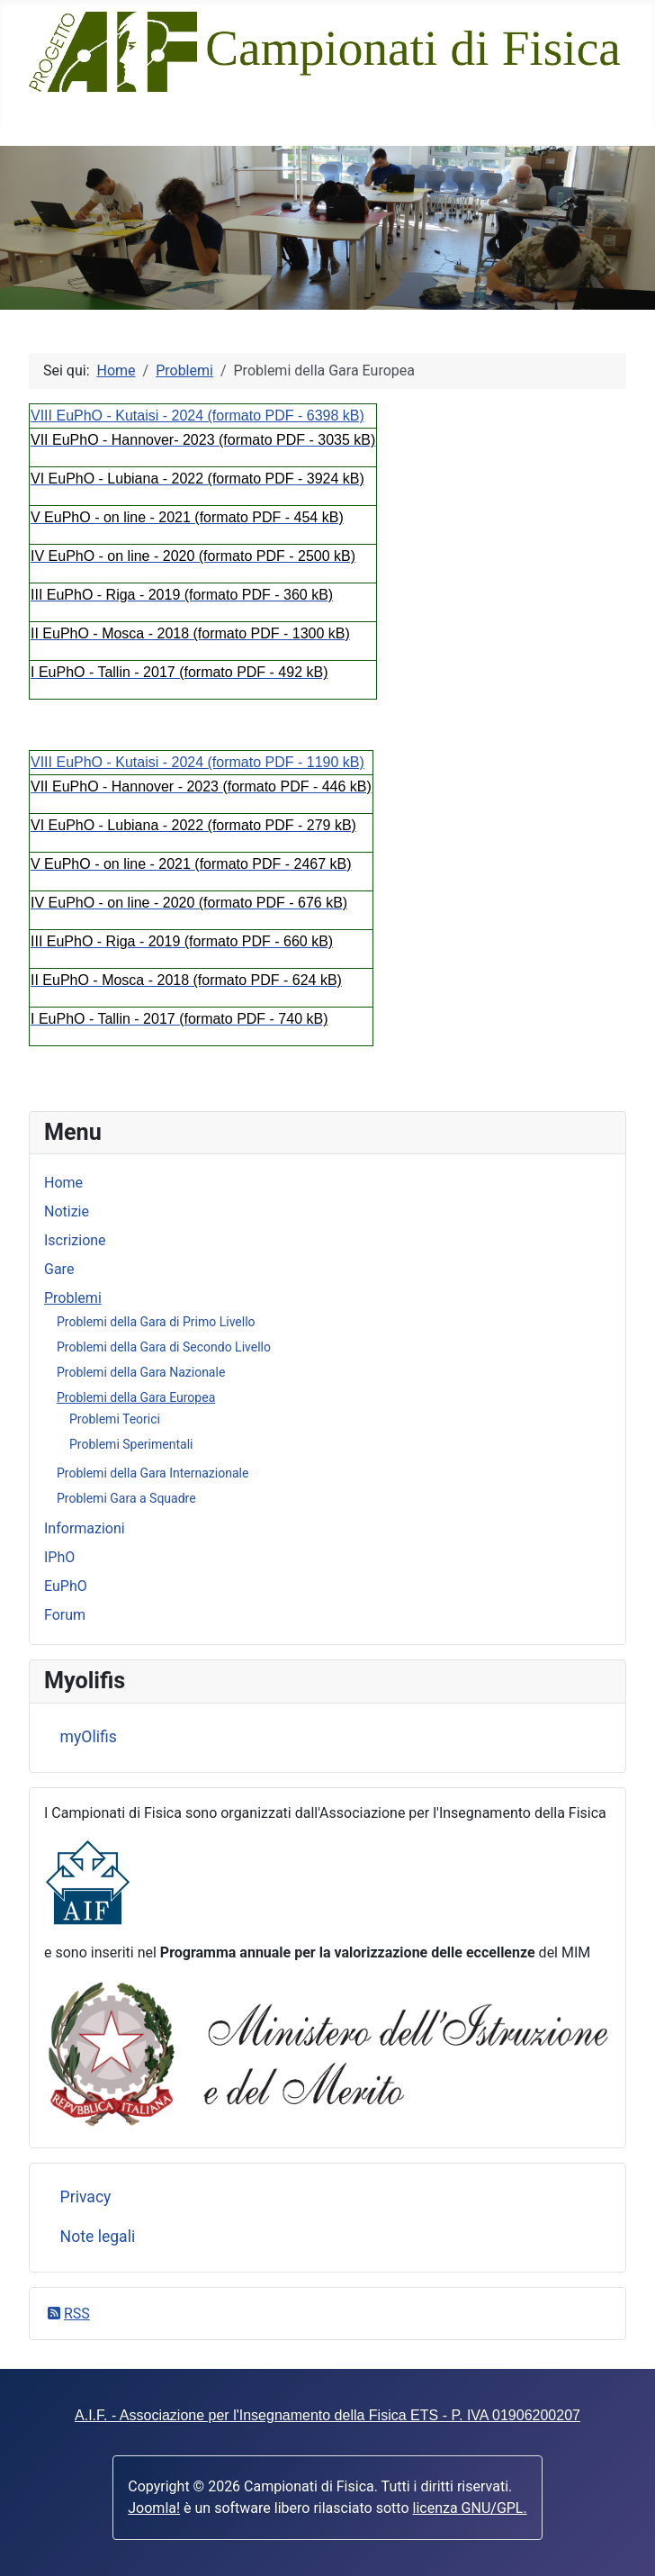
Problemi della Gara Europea (136, 1397)
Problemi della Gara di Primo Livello (156, 1322)
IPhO (59, 1557)
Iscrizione (75, 1240)
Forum (64, 1614)
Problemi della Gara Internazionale (152, 1473)
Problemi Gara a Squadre (126, 1498)
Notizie (66, 1211)
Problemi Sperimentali (131, 1444)
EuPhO (65, 1586)
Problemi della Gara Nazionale (141, 1372)
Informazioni (84, 1528)
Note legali (98, 2237)
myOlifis (88, 1737)
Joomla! (154, 2508)
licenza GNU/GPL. (470, 2508)
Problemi (73, 1297)
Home (63, 1182)
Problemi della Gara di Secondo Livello (164, 1347)
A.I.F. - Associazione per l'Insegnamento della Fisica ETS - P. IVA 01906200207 (327, 2415)
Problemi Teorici (114, 1419)
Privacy (86, 2197)
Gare (59, 1269)
